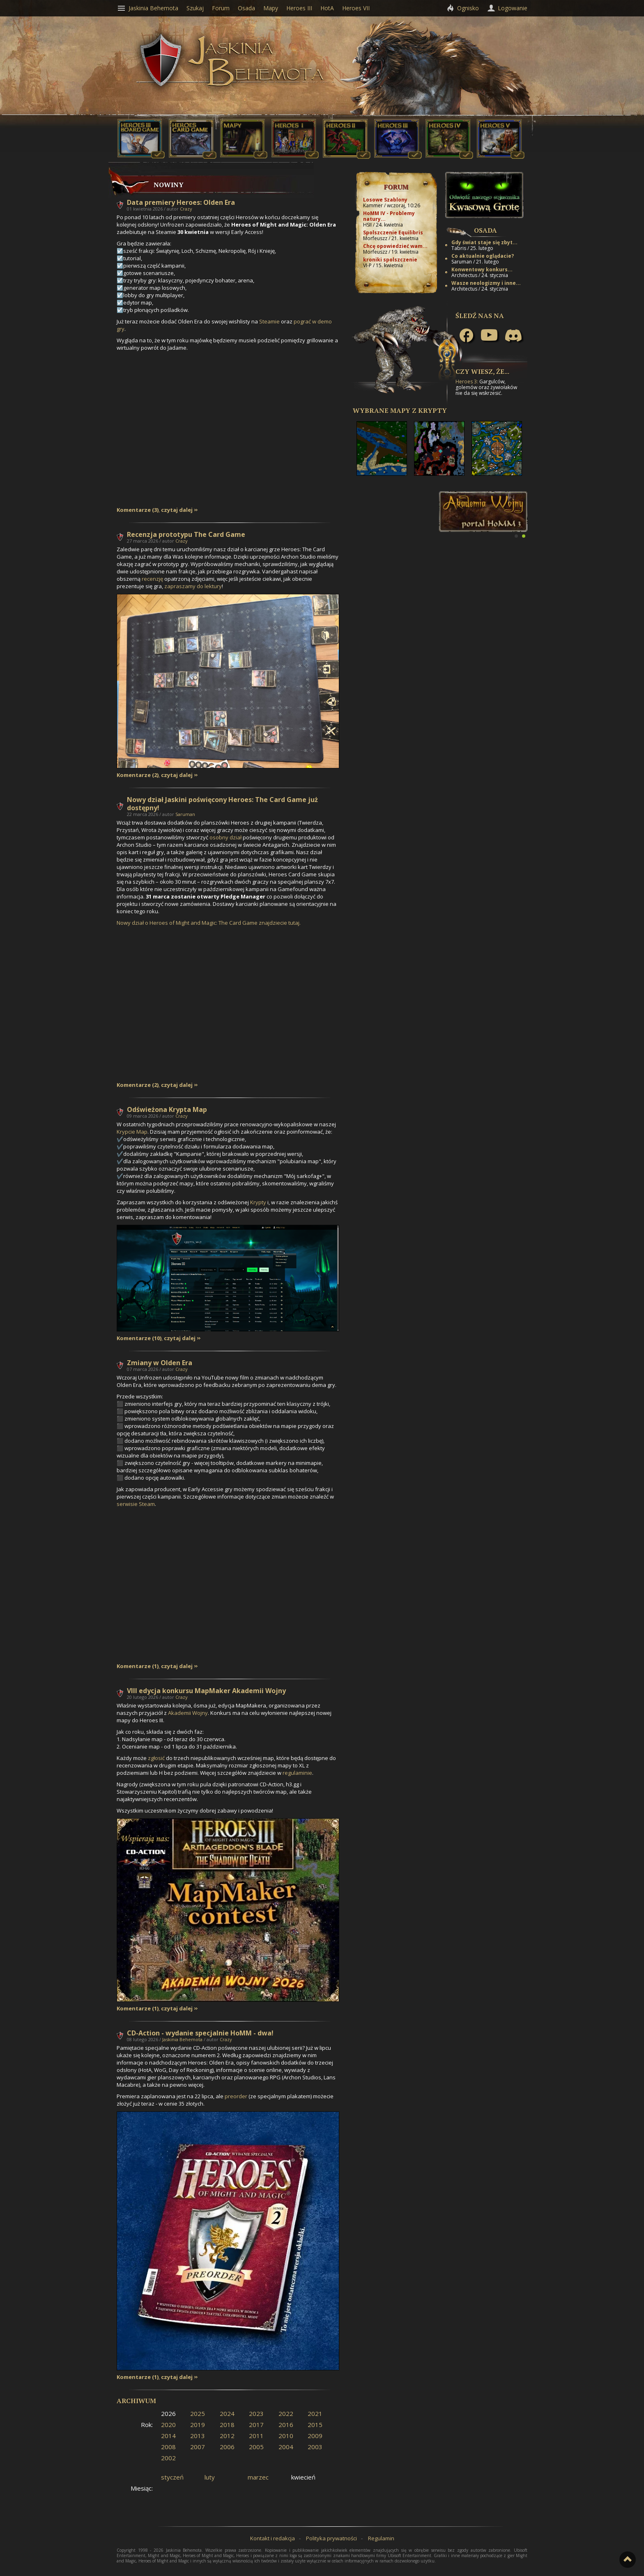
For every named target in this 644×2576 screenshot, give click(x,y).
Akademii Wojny (188, 1713)
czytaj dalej (177, 510)
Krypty (258, 1202)
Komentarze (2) (138, 775)
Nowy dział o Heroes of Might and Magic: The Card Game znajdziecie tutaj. (209, 922)
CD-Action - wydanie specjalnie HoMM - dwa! (200, 2032)
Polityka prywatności (331, 2538)
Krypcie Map (132, 1131)
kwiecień (303, 2477)
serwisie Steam (136, 1504)
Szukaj (195, 8)
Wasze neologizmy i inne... (486, 283)
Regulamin (381, 2538)
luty (210, 2477)
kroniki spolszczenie (390, 259)
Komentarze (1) (138, 1666)
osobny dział (225, 837)
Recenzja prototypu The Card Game (186, 534)
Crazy (186, 209)
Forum (396, 186)
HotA (327, 8)
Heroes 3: (466, 381)
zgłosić (156, 1758)
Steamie (269, 321)
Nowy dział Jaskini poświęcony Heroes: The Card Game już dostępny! (222, 803)
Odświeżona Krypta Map (167, 1109)
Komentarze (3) (138, 510)
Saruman (185, 814)
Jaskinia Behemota (182, 2039)
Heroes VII (356, 8)
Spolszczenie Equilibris (393, 232)
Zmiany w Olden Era (159, 1362)
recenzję (152, 578)
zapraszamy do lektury (193, 586)
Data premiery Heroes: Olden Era (181, 202)
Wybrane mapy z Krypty (400, 410)
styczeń (172, 2477)
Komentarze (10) (139, 1338)
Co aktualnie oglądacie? (482, 255)
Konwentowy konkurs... (482, 269)
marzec (258, 2477)
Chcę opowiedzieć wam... (395, 246)
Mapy (270, 8)
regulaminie (297, 1772)
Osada (485, 230)
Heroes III (299, 8)
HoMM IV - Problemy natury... (389, 216)
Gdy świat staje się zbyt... (484, 242)
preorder (236, 2096)
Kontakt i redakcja (272, 2538)
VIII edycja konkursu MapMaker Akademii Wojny (206, 1690)
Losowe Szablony (385, 199)
